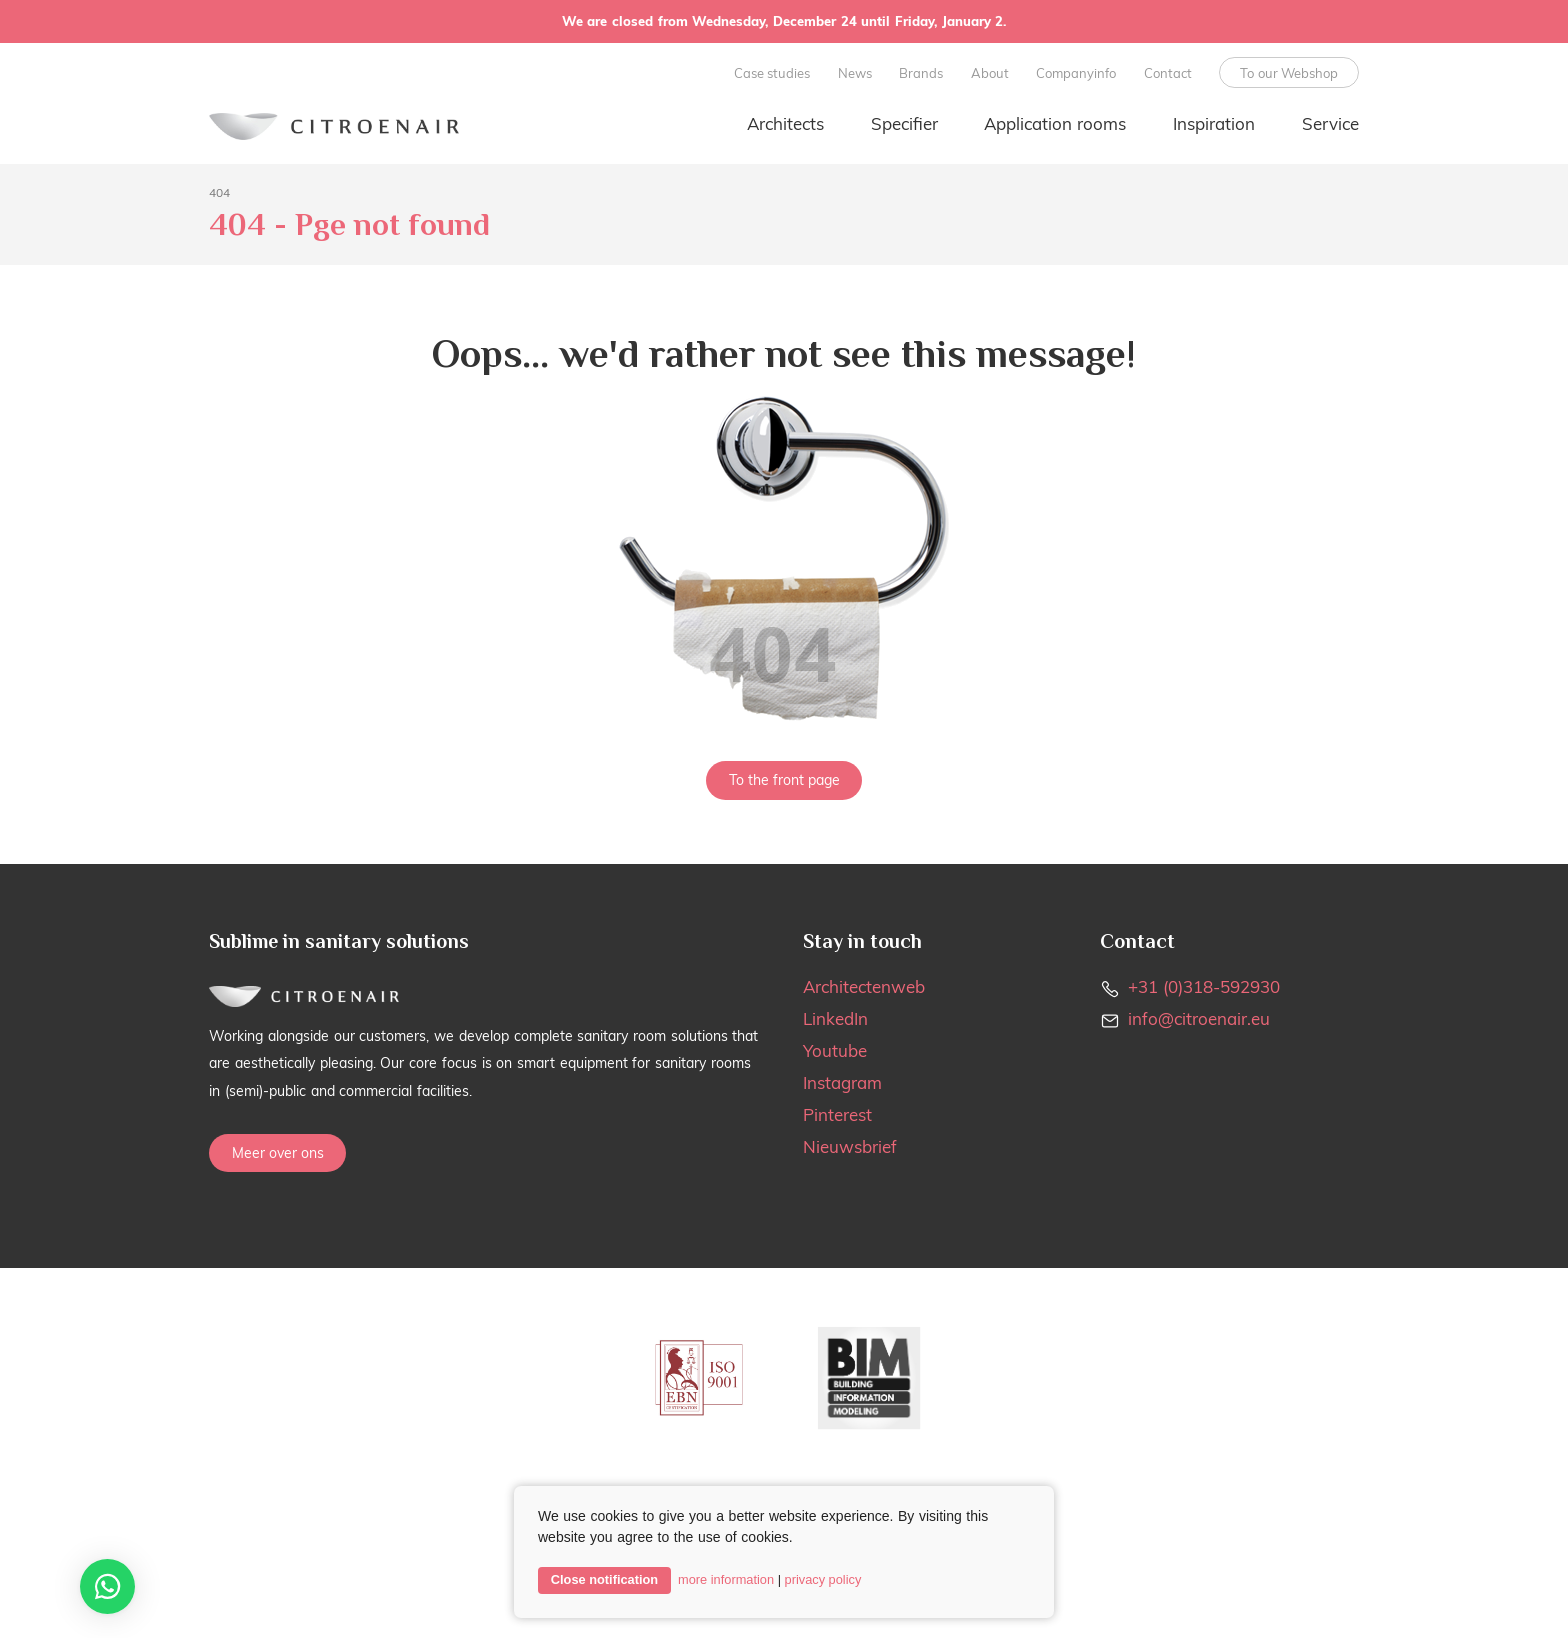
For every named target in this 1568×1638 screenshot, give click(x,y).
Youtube (835, 1050)
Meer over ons (278, 1153)
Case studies (772, 73)
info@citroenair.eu (1199, 1018)
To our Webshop (1289, 73)
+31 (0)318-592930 (1204, 986)
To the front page (784, 780)
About (990, 73)
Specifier (904, 123)
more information (726, 1579)
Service (1330, 123)
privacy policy (823, 1579)
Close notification (604, 1579)
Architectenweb (864, 986)
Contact (1168, 73)
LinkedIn (835, 1018)
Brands (921, 73)
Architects (785, 123)
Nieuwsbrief (850, 1146)
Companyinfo (1076, 73)
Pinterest (837, 1114)
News (855, 73)
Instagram (842, 1082)
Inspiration (1214, 123)
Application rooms (1055, 123)
